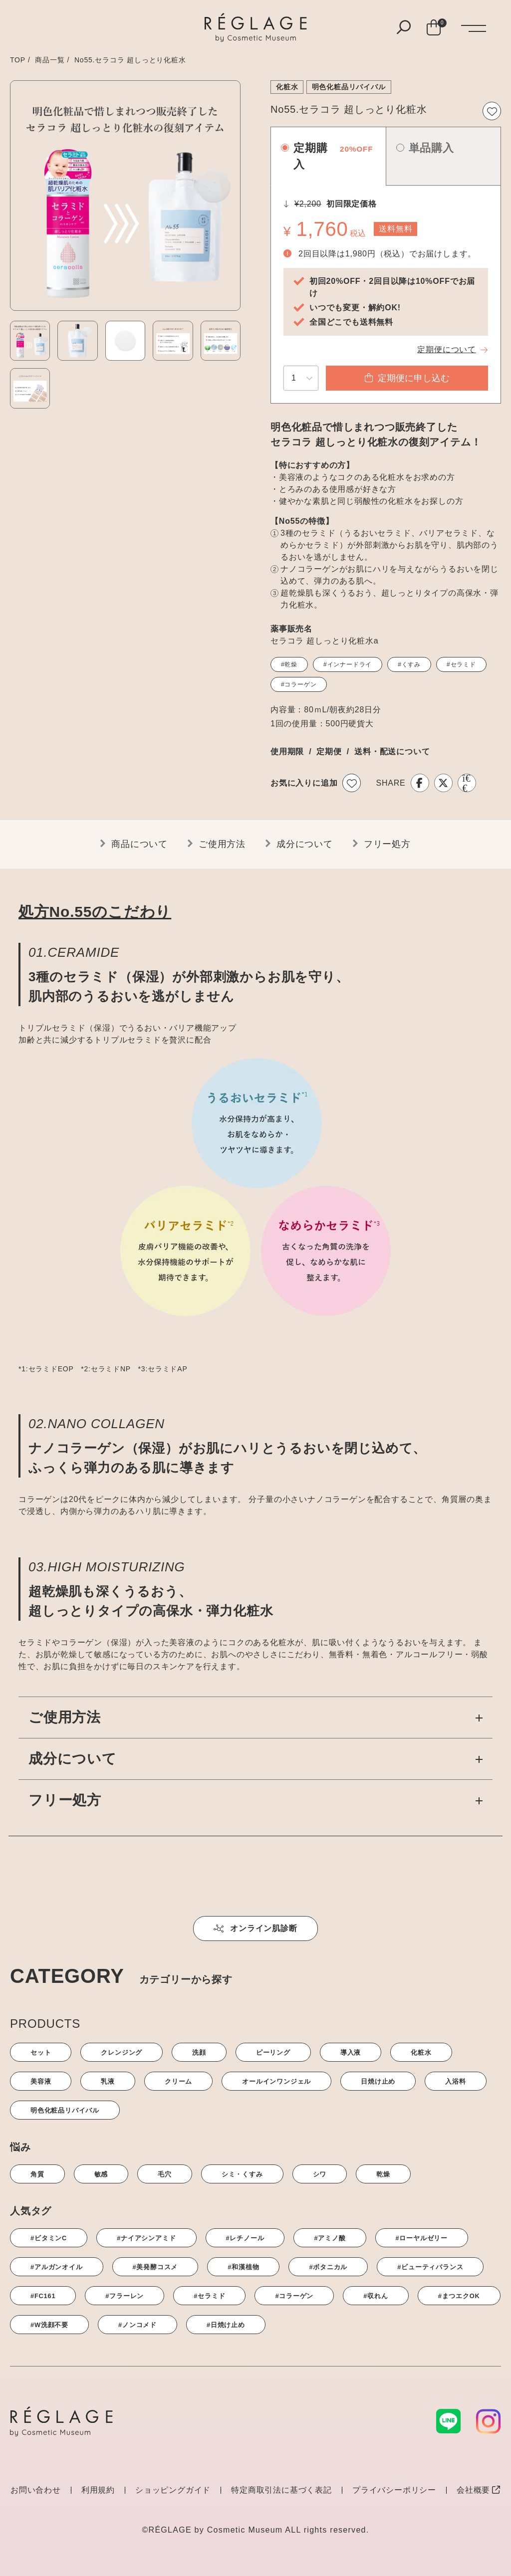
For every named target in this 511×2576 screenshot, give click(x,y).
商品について (139, 844)
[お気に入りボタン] (492, 111)
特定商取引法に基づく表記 (281, 2490)
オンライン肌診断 (255, 1928)
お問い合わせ (35, 2490)
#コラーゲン (298, 684)
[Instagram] (488, 2421)
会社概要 (479, 2490)
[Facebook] (420, 783)
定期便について (446, 349)
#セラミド (461, 664)
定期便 (328, 751)
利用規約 (98, 2490)
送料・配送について (392, 751)
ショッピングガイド (173, 2490)
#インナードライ (347, 664)
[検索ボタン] (404, 27)
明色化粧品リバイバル (349, 87)
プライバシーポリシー (394, 2490)
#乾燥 (289, 664)
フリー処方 (387, 844)
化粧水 (287, 87)
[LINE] (467, 783)
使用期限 (287, 751)
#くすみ (409, 664)
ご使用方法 (222, 844)
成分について (304, 844)
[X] (443, 783)
